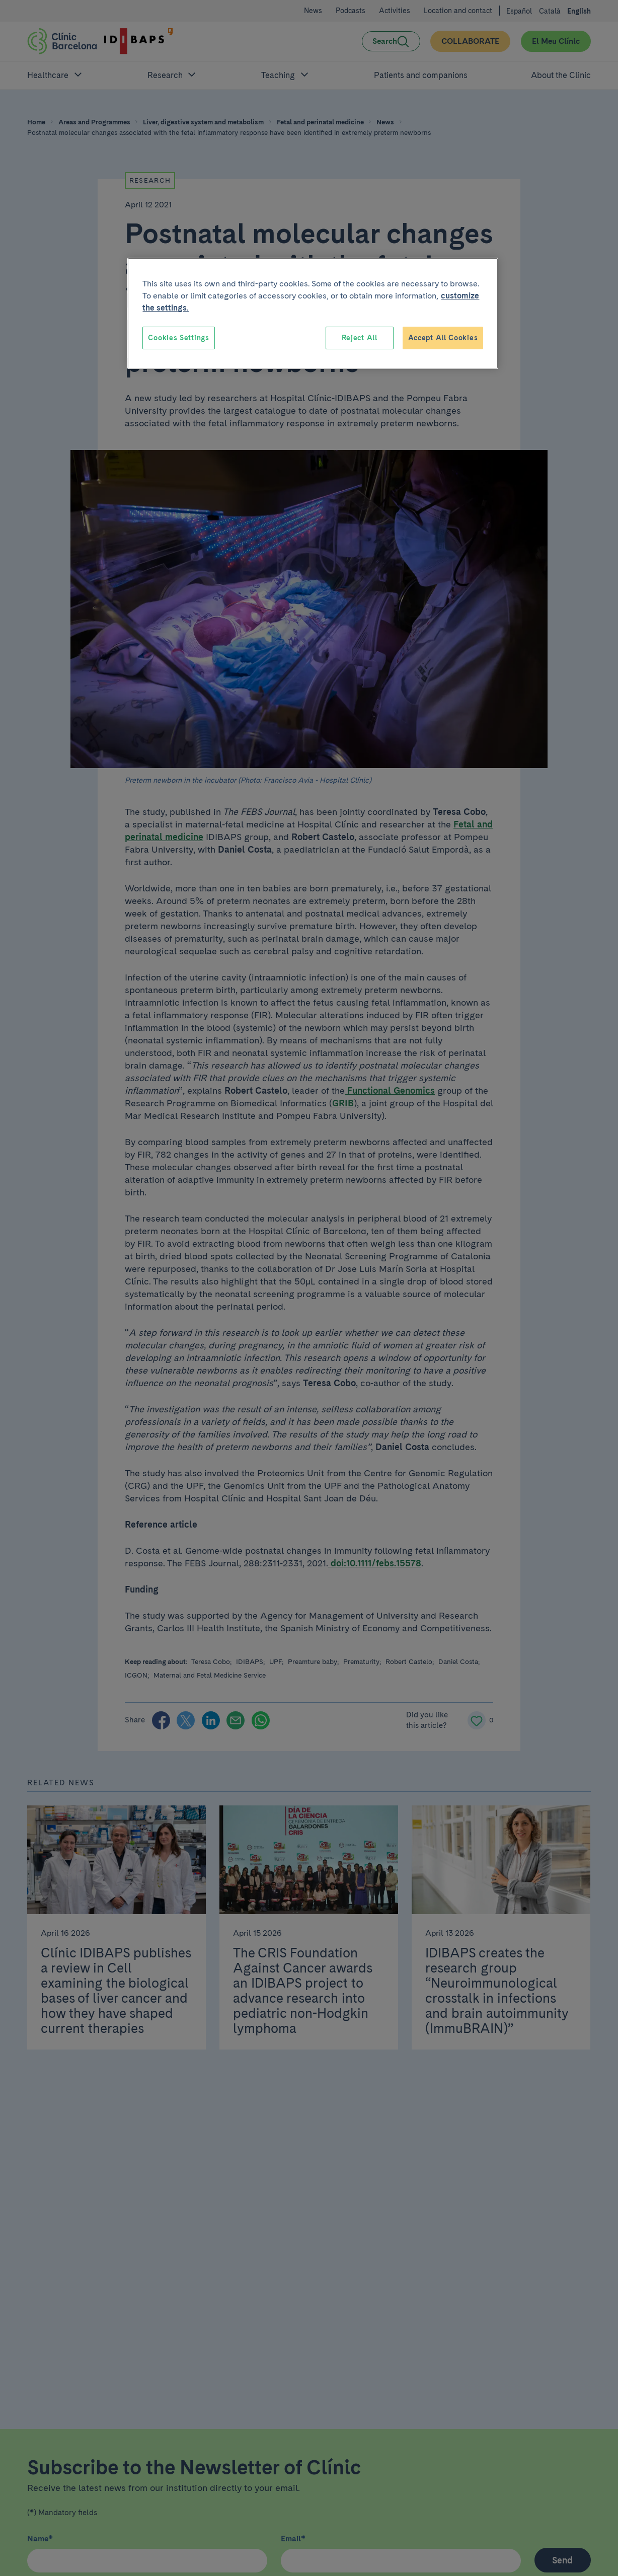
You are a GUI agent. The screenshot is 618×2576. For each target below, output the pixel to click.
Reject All (359, 338)
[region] (312, 313)
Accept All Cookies (443, 338)
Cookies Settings (178, 338)
